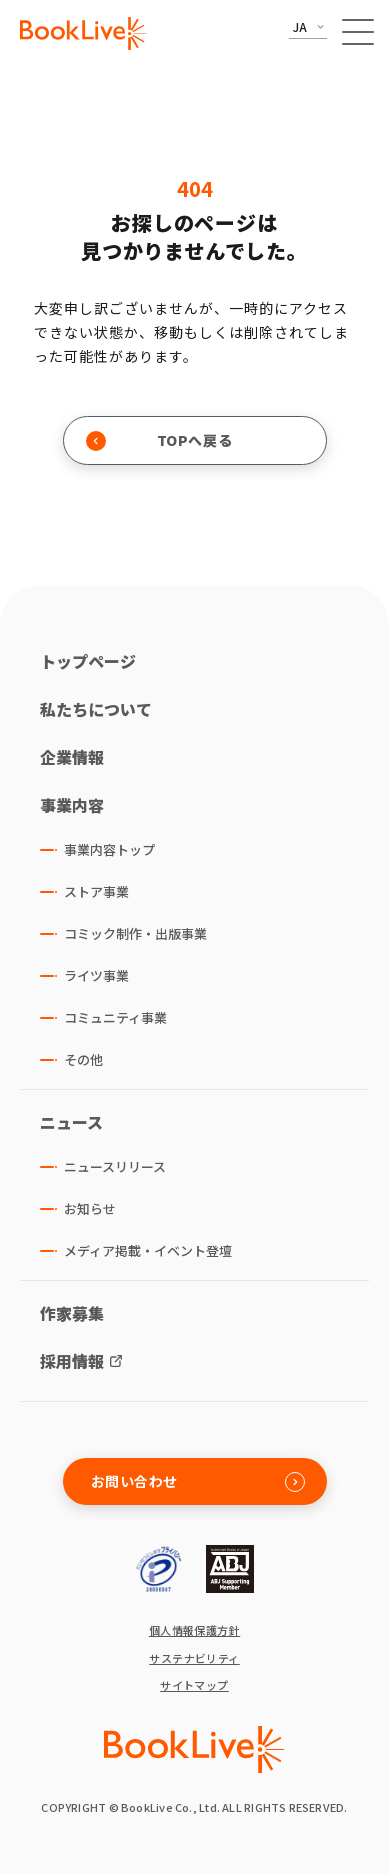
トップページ (88, 661)
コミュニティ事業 (115, 1017)
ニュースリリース (115, 1166)
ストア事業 (96, 891)
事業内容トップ (109, 849)
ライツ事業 (96, 975)
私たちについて (96, 709)
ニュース (71, 1122)
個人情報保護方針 (195, 1630)
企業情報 (72, 757)
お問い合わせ (198, 1481)
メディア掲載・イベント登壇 (148, 1250)
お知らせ (90, 1208)
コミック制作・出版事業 (135, 933)
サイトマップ (194, 1685)
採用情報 (72, 1361)
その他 (83, 1059)
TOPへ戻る (159, 440)
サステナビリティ (194, 1658)
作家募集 (72, 1313)
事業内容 (72, 805)
